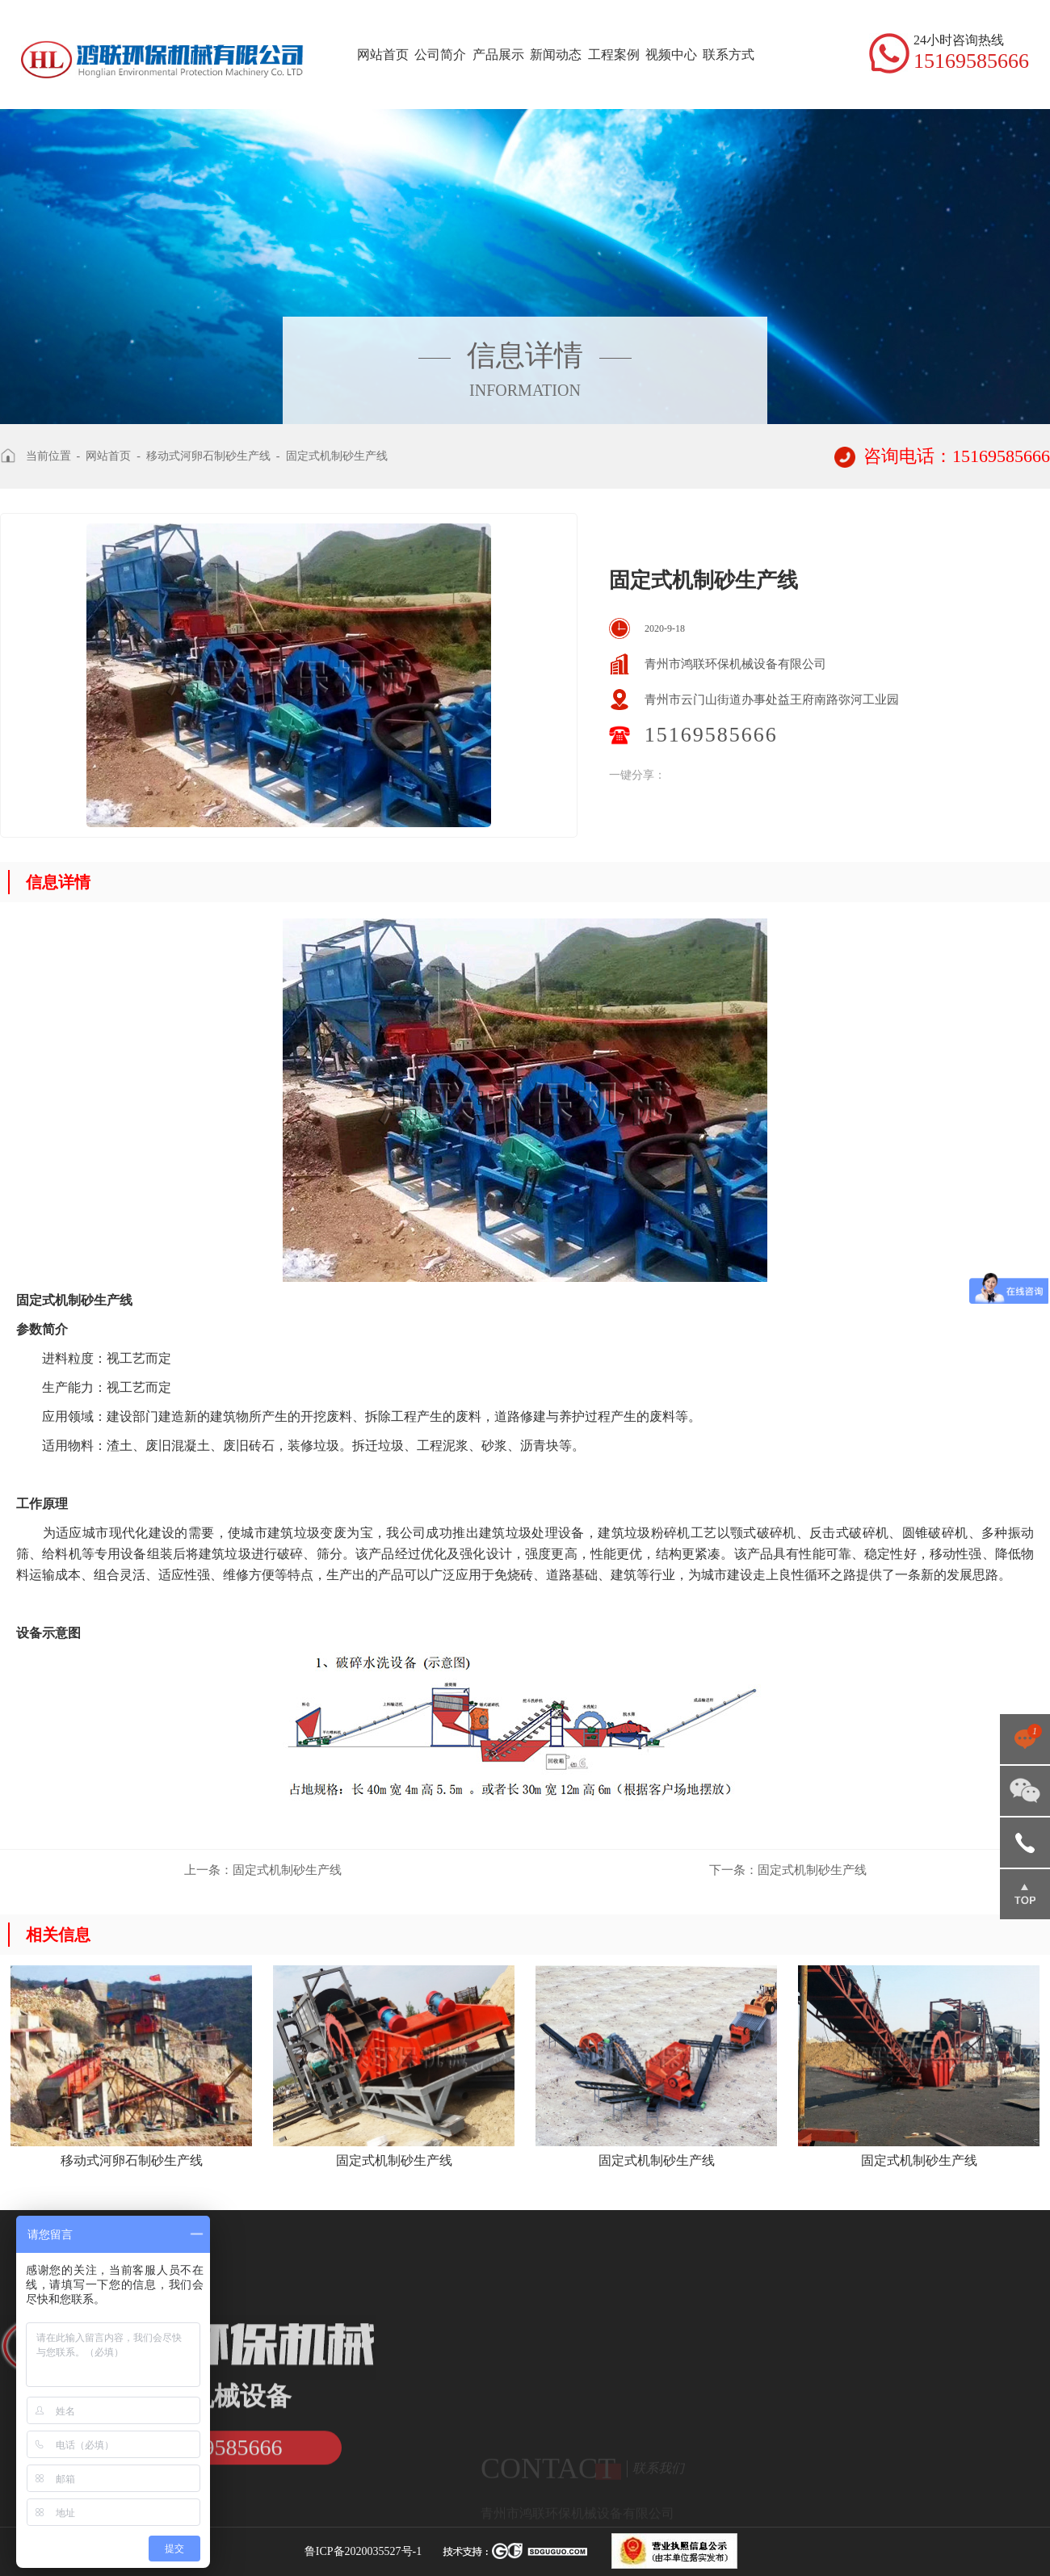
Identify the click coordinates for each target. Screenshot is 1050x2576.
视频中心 (671, 54)
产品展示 (498, 54)
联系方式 (728, 54)
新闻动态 (556, 54)
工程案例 (614, 54)
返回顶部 (1025, 1894)
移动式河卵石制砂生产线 (208, 456)
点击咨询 (1025, 1739)
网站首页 (383, 54)
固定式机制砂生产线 (337, 456)
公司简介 (440, 54)
